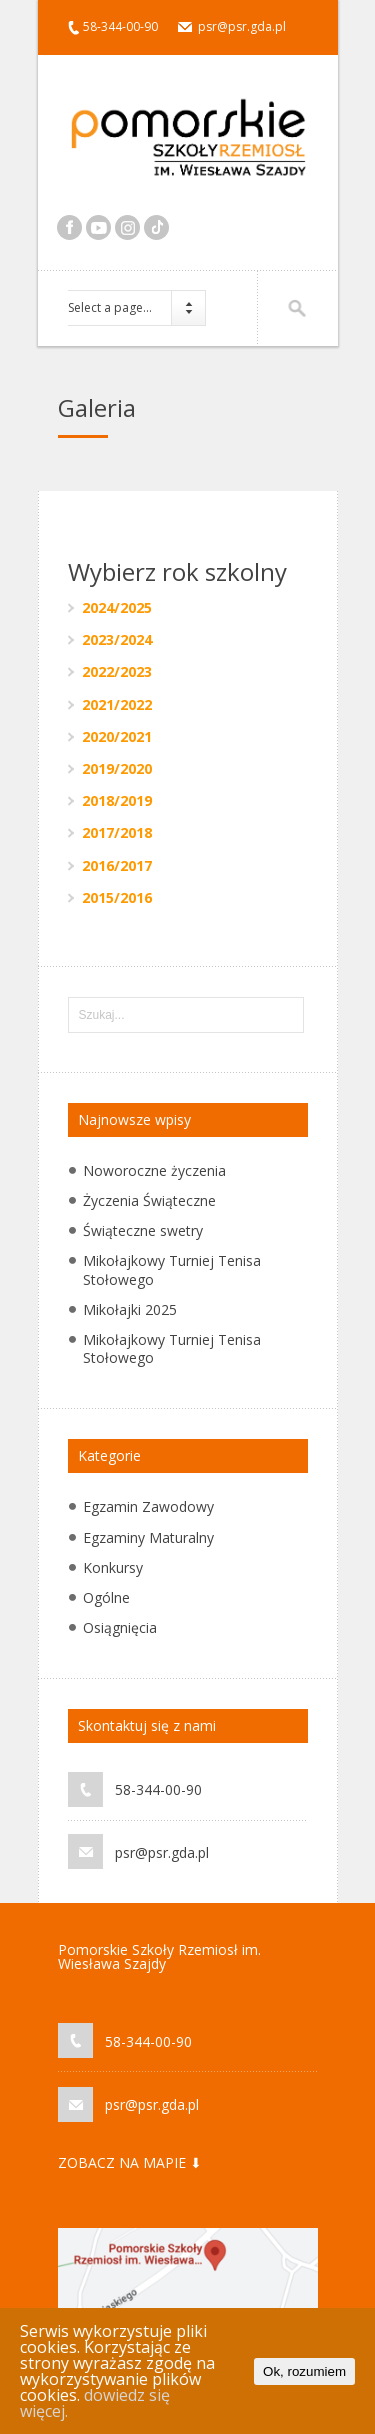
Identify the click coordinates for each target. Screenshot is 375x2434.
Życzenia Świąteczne (149, 1200)
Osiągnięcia (120, 1627)
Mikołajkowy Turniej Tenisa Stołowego (172, 1269)
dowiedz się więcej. (95, 2403)
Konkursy (113, 1567)
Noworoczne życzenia (154, 1170)
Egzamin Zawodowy (148, 1506)
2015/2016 (117, 897)
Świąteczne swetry (143, 1230)
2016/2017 (117, 865)
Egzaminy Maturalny (148, 1537)
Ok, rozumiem (304, 2371)
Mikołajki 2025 (130, 1309)
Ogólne (106, 1597)
